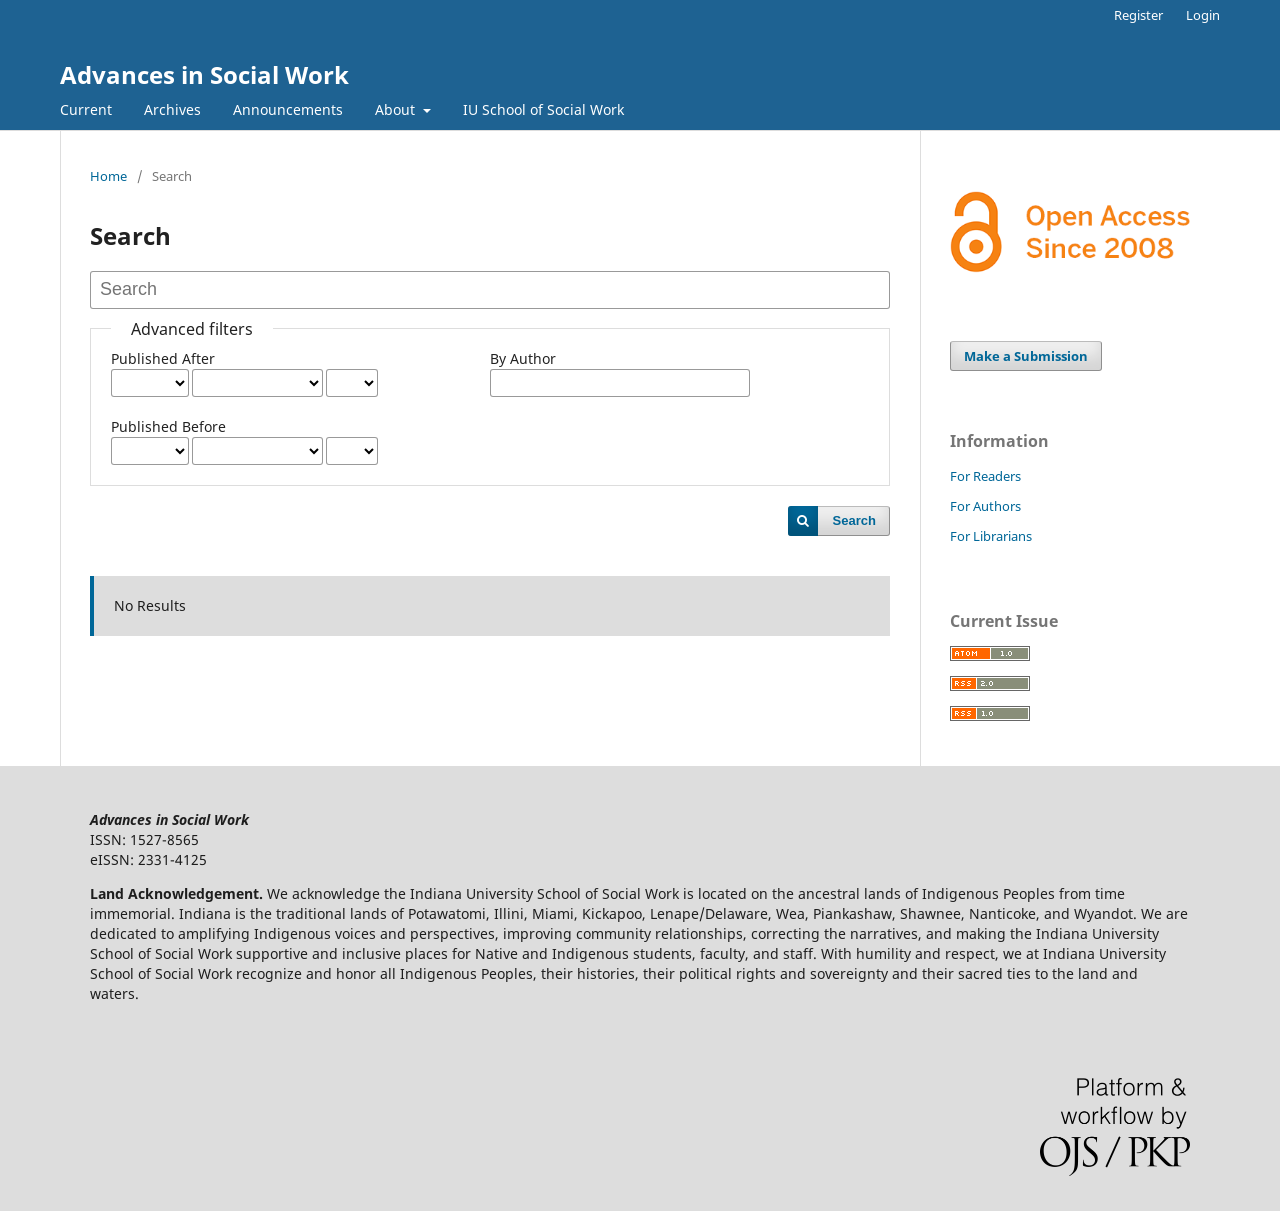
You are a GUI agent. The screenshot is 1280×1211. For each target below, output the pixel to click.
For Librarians (991, 536)
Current (86, 109)
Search (854, 520)
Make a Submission (1026, 356)
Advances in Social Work (204, 74)
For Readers (985, 476)
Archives (172, 109)
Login (1203, 15)
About (397, 109)
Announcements (288, 109)
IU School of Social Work (543, 109)
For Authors (985, 506)
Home (108, 176)
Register (1138, 15)
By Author (523, 358)
